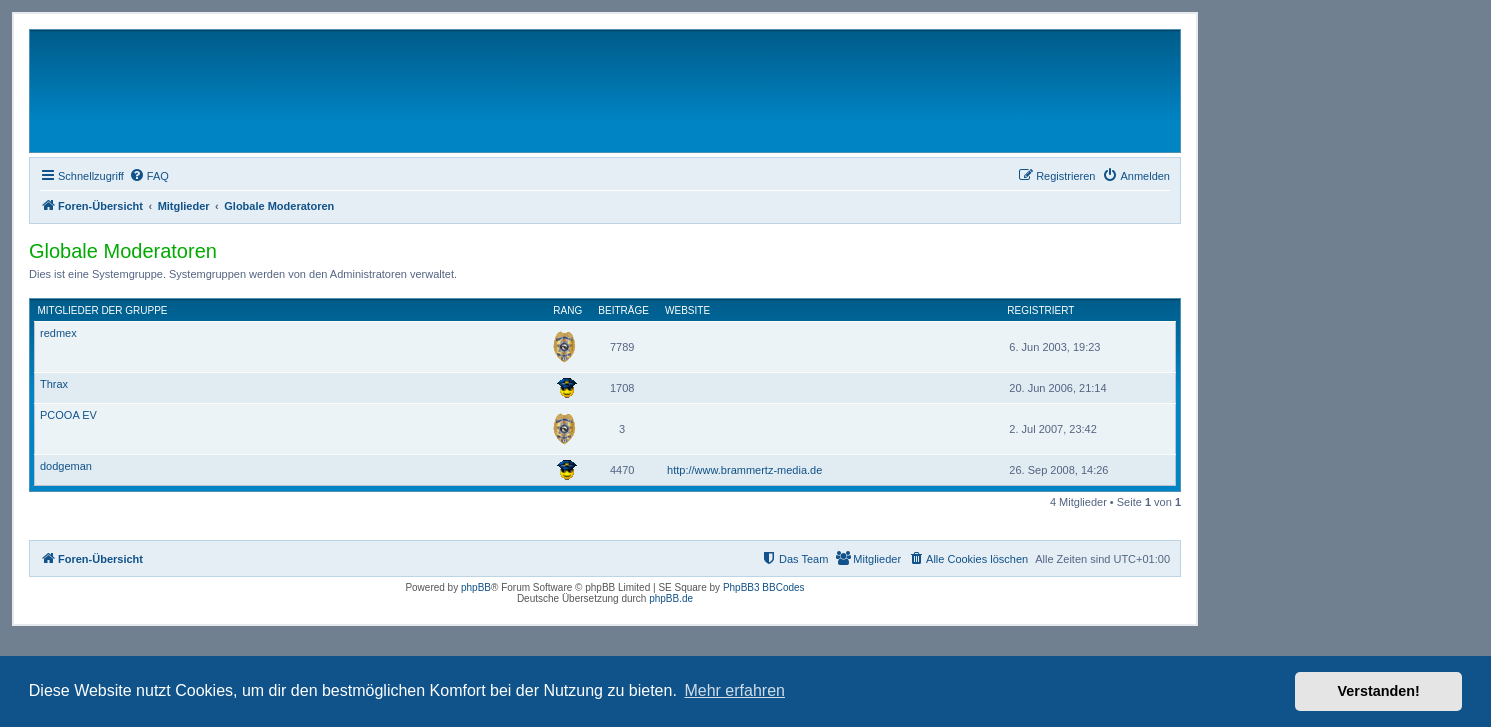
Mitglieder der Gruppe (103, 310)
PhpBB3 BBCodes (764, 587)
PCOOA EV (68, 415)
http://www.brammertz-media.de (744, 470)
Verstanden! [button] (1379, 691)
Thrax (54, 384)
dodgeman (66, 466)
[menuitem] (149, 176)
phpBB (476, 587)
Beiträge (623, 310)
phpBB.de (671, 598)
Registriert (1040, 310)
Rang (567, 310)
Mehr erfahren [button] (734, 690)
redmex (58, 333)
